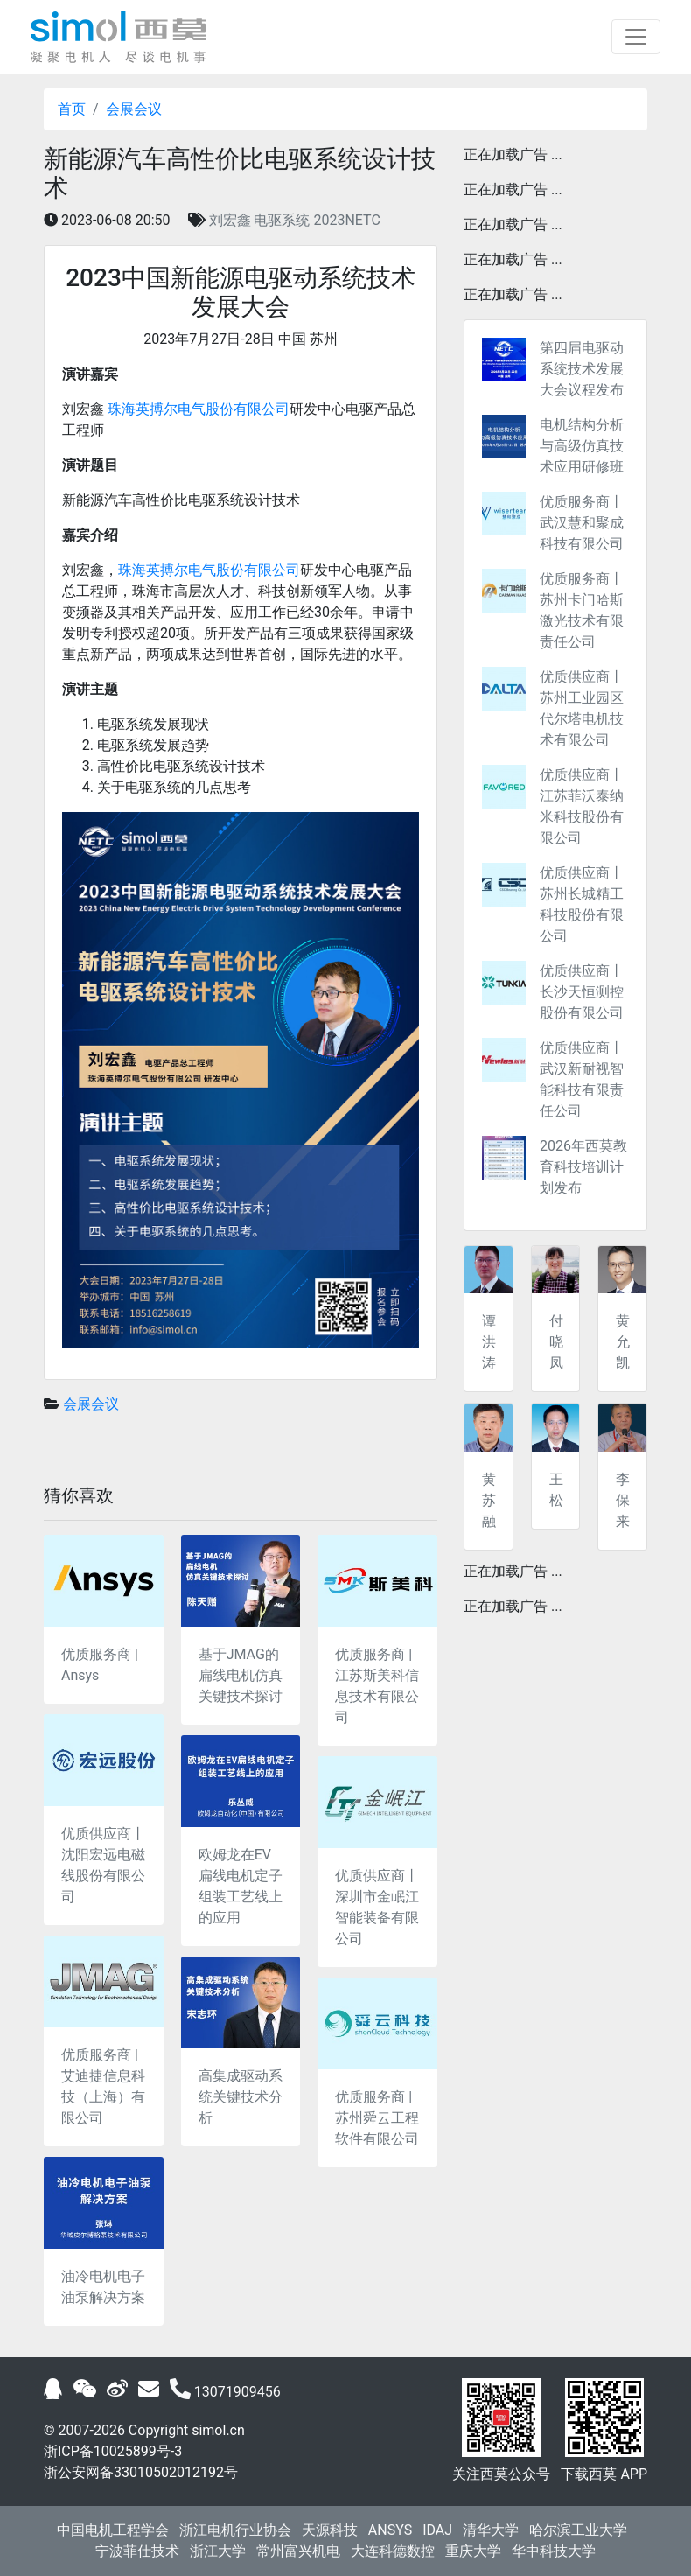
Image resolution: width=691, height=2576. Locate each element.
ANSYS (390, 2530)
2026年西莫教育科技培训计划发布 (583, 1167)
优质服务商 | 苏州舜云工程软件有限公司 (377, 2118)
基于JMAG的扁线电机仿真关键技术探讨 (241, 1675)
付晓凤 (556, 1341)
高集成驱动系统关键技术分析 (241, 2097)
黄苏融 (489, 1500)
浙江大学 (218, 2551)
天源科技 (330, 2530)
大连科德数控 (393, 2551)
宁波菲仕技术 (137, 2551)
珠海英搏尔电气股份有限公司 (199, 409)
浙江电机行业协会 (235, 2530)
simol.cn (218, 2430)
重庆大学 (473, 2551)
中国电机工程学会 (113, 2530)
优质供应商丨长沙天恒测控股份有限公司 (582, 991)
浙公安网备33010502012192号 (141, 2472)
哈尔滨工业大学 (578, 2530)
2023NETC (346, 220)
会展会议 (134, 109)
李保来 (623, 1500)
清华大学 (491, 2530)
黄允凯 (623, 1341)
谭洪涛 (489, 1341)
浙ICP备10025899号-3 (113, 2451)
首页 (72, 109)
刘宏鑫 (230, 220)
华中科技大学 (554, 2551)
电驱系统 (282, 220)
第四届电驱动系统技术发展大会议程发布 (582, 369)
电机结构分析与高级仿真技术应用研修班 (582, 445)
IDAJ (437, 2530)
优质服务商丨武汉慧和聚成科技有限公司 (582, 523)
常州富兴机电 (298, 2551)
